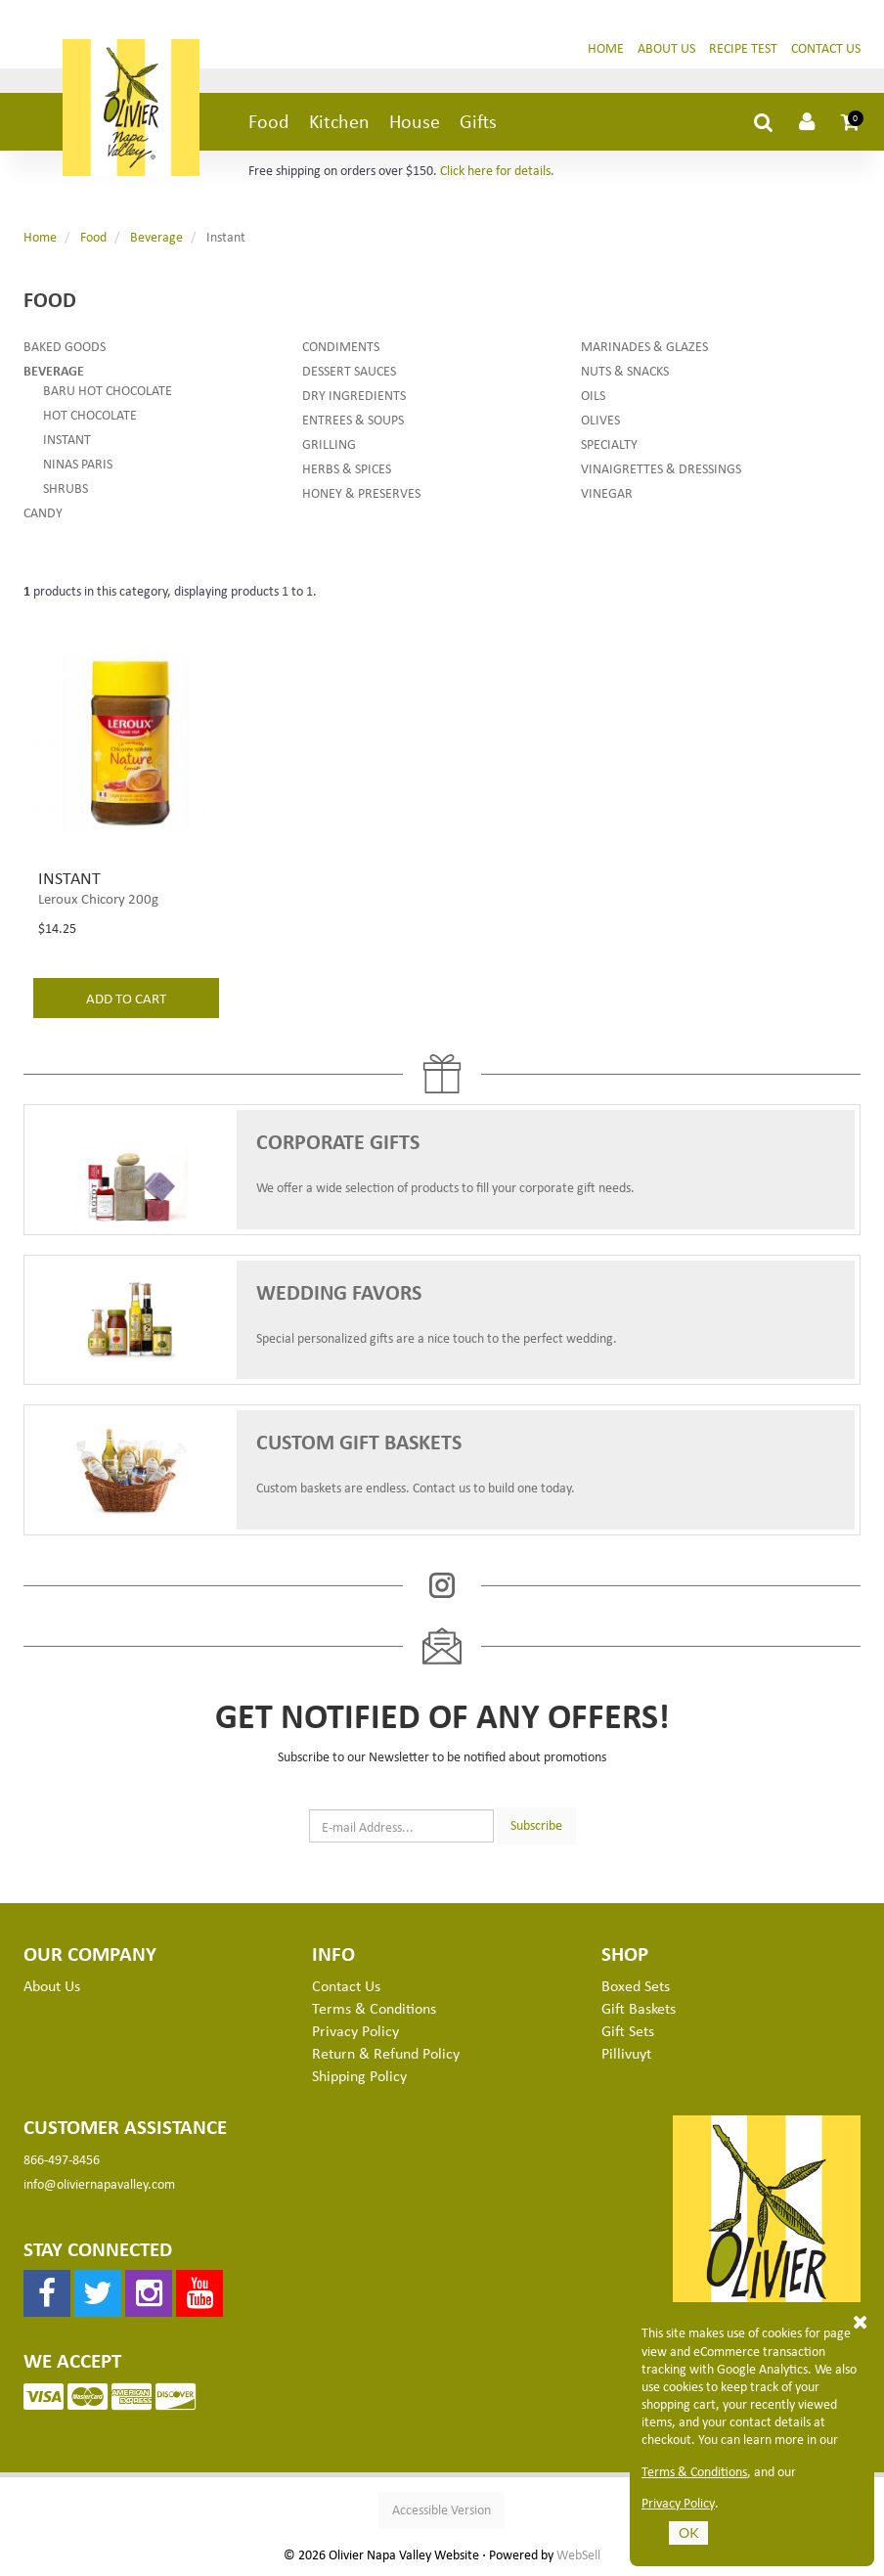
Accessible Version (441, 2509)
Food (268, 121)
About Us (666, 47)
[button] (851, 121)
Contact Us (826, 47)
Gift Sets (627, 2030)
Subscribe (536, 1824)
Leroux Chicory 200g (98, 898)
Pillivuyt (626, 2053)
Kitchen (339, 121)
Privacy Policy (678, 2502)
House (414, 121)
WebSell (578, 2554)
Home (606, 47)
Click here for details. (497, 169)
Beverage (156, 236)
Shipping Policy (359, 2075)
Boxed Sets (635, 1985)
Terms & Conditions (694, 2471)
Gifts (478, 121)
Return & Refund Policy (386, 2053)
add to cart (126, 997)
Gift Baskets (638, 2008)
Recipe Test (743, 47)
